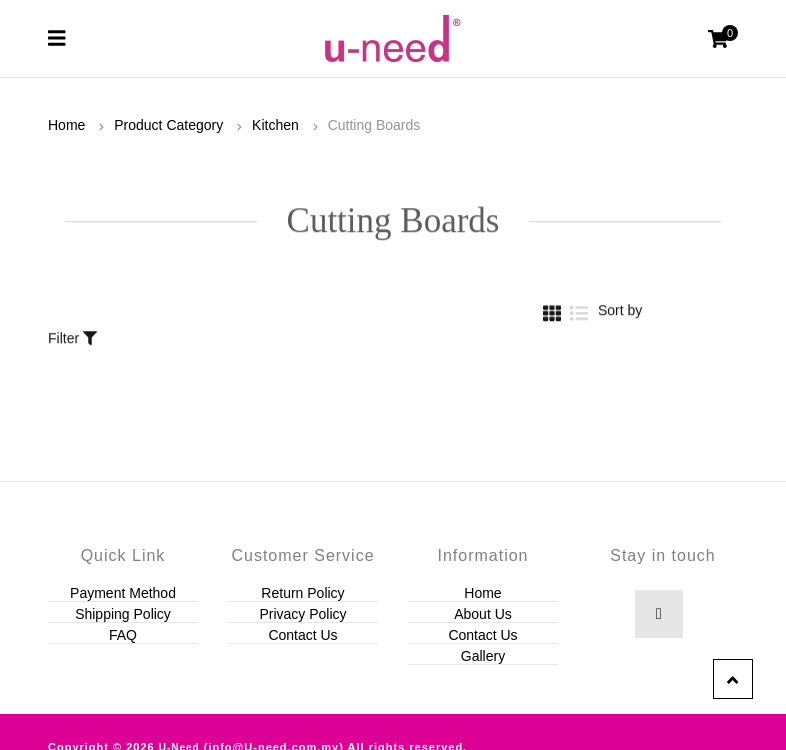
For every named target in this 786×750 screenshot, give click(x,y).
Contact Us (302, 635)
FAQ (123, 635)
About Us (483, 614)
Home (66, 125)
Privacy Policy (302, 614)
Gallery (483, 656)
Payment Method (123, 593)
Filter (72, 327)
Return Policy (302, 593)
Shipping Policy (123, 614)
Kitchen (275, 125)
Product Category (168, 125)
